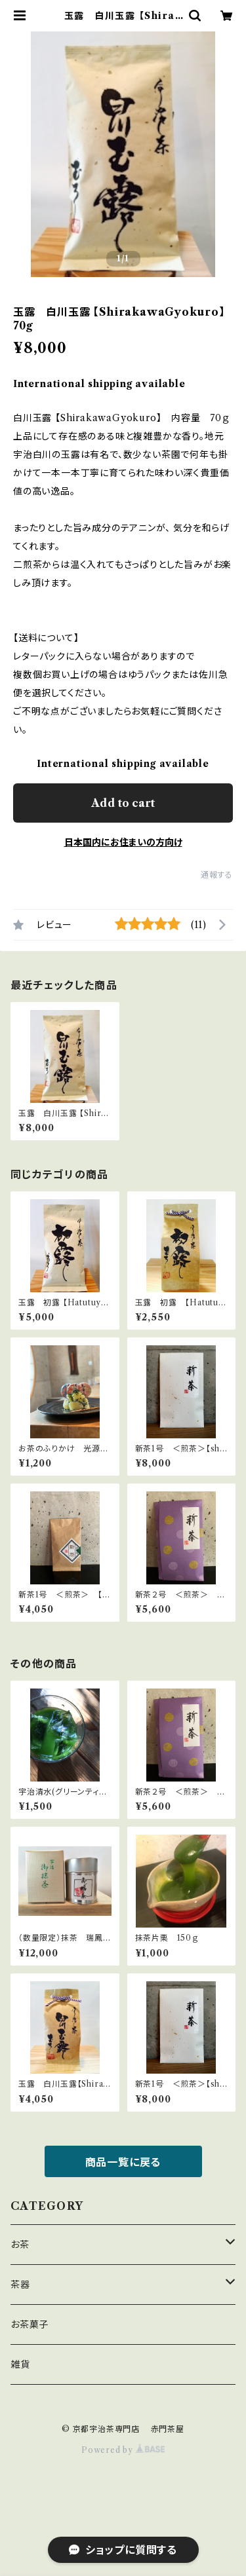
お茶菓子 (29, 2324)
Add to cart (123, 803)
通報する (217, 875)
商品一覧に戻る (123, 2162)
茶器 (20, 2284)
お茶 (20, 2244)
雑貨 (20, 2364)
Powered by (123, 2450)
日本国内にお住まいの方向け (123, 842)
